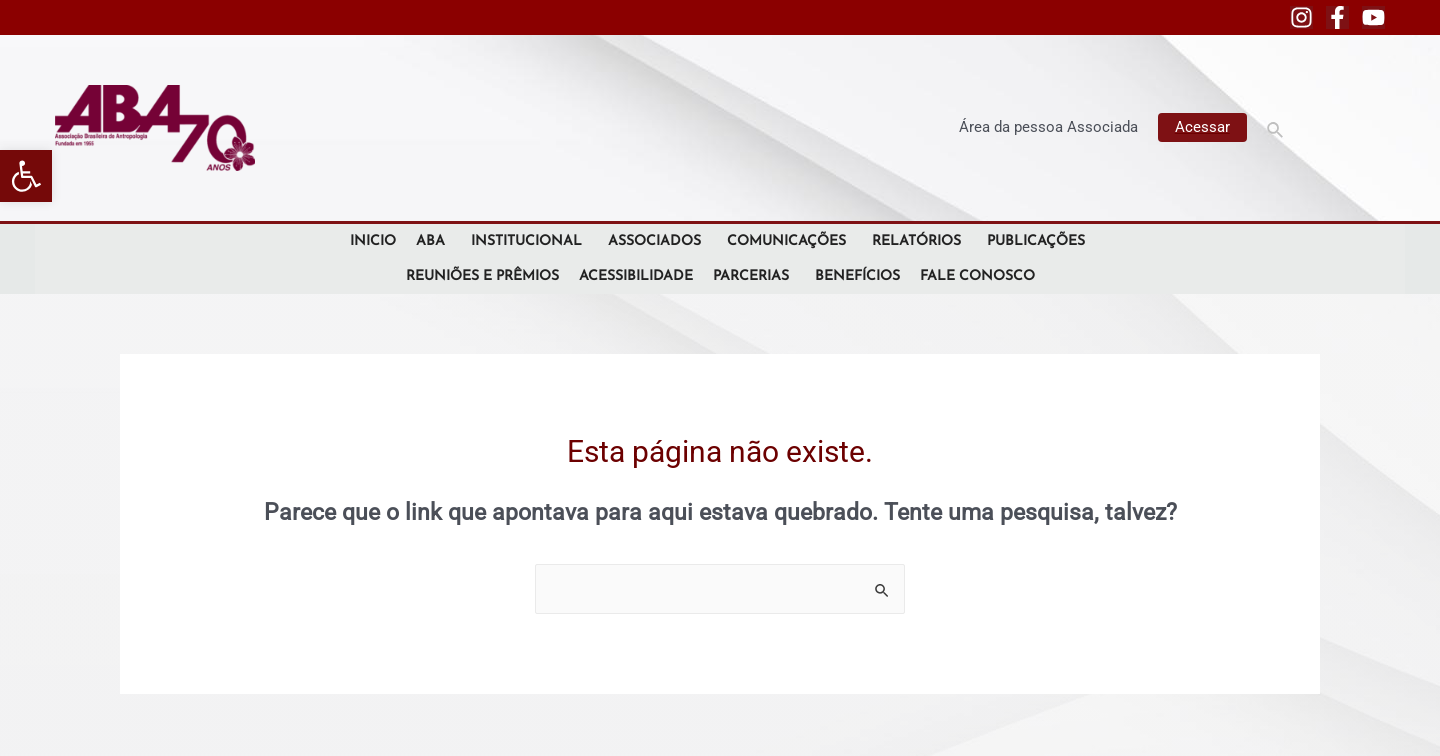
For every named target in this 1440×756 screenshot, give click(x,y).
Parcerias (754, 276)
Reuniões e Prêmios (482, 276)
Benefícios (857, 276)
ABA (433, 241)
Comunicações (789, 241)
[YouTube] (1373, 17)
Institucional (529, 241)
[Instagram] (1301, 17)
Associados (657, 241)
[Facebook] (1337, 17)
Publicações (1039, 241)
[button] (26, 176)
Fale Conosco (977, 276)
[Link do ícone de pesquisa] (1276, 127)
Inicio (373, 241)
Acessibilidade (636, 276)
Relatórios (919, 241)
